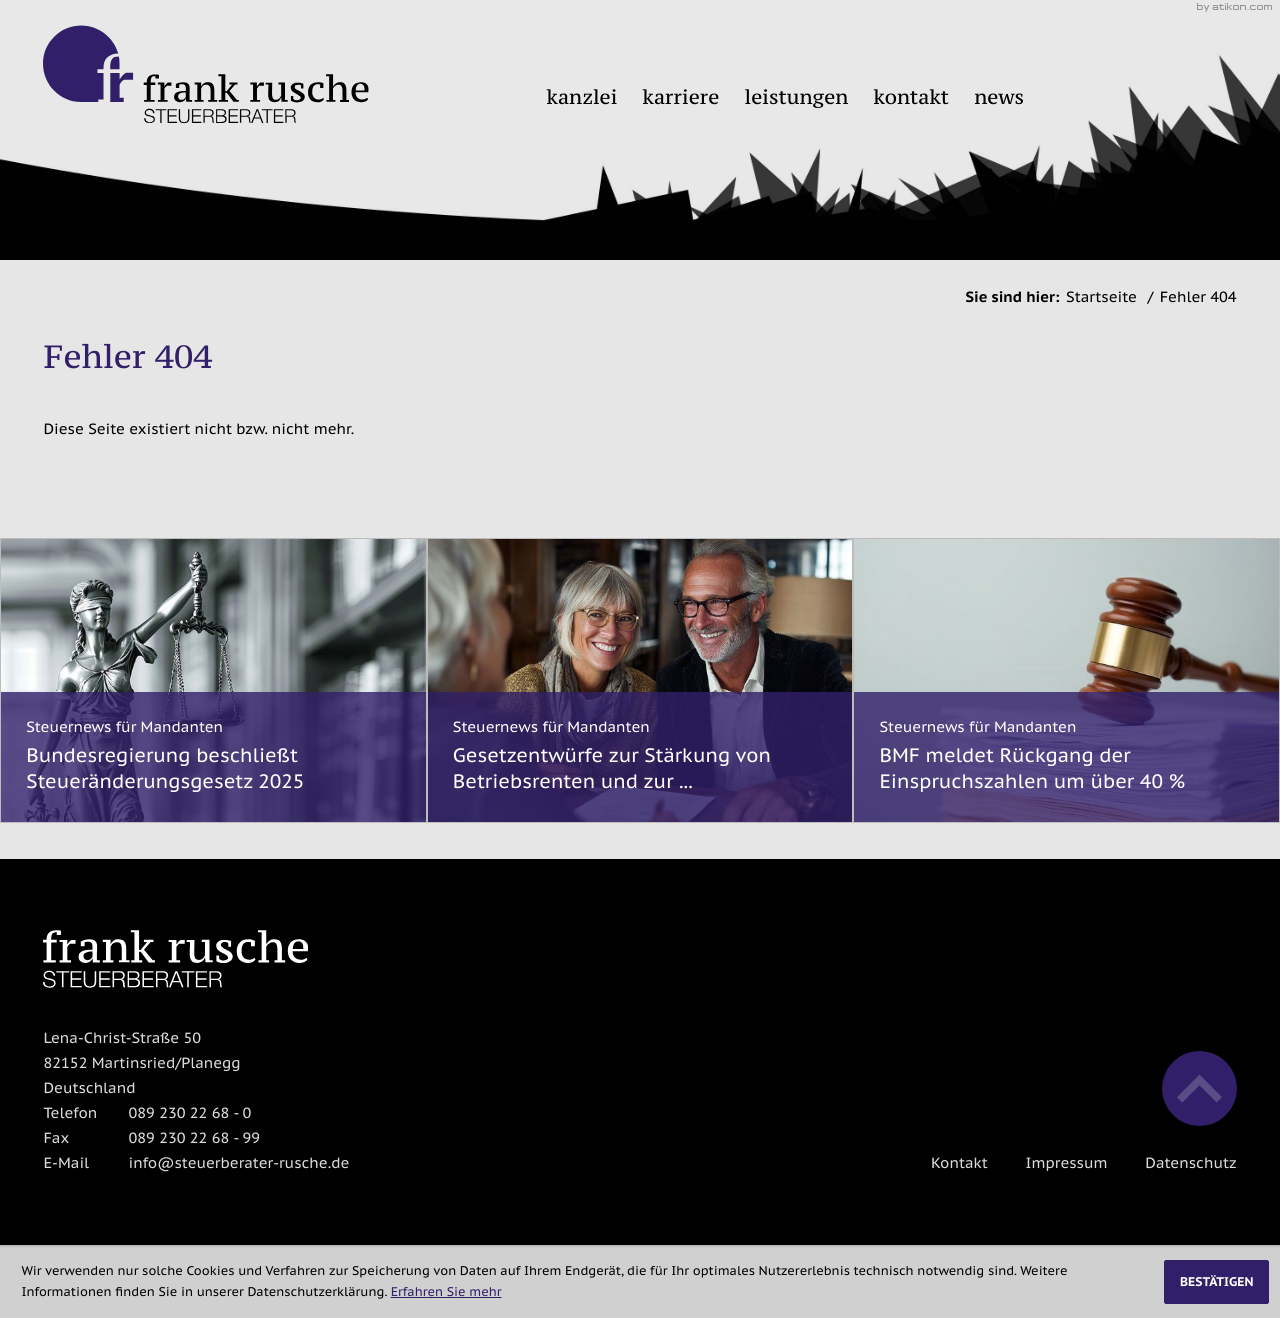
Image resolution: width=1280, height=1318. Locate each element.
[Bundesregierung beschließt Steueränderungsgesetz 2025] (213, 680)
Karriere (681, 97)
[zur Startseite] (206, 74)
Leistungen (797, 97)
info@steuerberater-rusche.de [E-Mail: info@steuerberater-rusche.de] (238, 1163)
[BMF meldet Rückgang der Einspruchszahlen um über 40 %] (1066, 680)
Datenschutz (1190, 1163)
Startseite (1101, 297)
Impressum (1067, 1163)
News (999, 97)
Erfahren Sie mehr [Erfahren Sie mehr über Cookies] (446, 1292)
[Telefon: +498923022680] (189, 1113)
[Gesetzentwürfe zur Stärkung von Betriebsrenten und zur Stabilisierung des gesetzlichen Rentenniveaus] (640, 680)
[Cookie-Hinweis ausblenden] (1216, 1282)
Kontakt (911, 97)
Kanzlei (581, 97)
